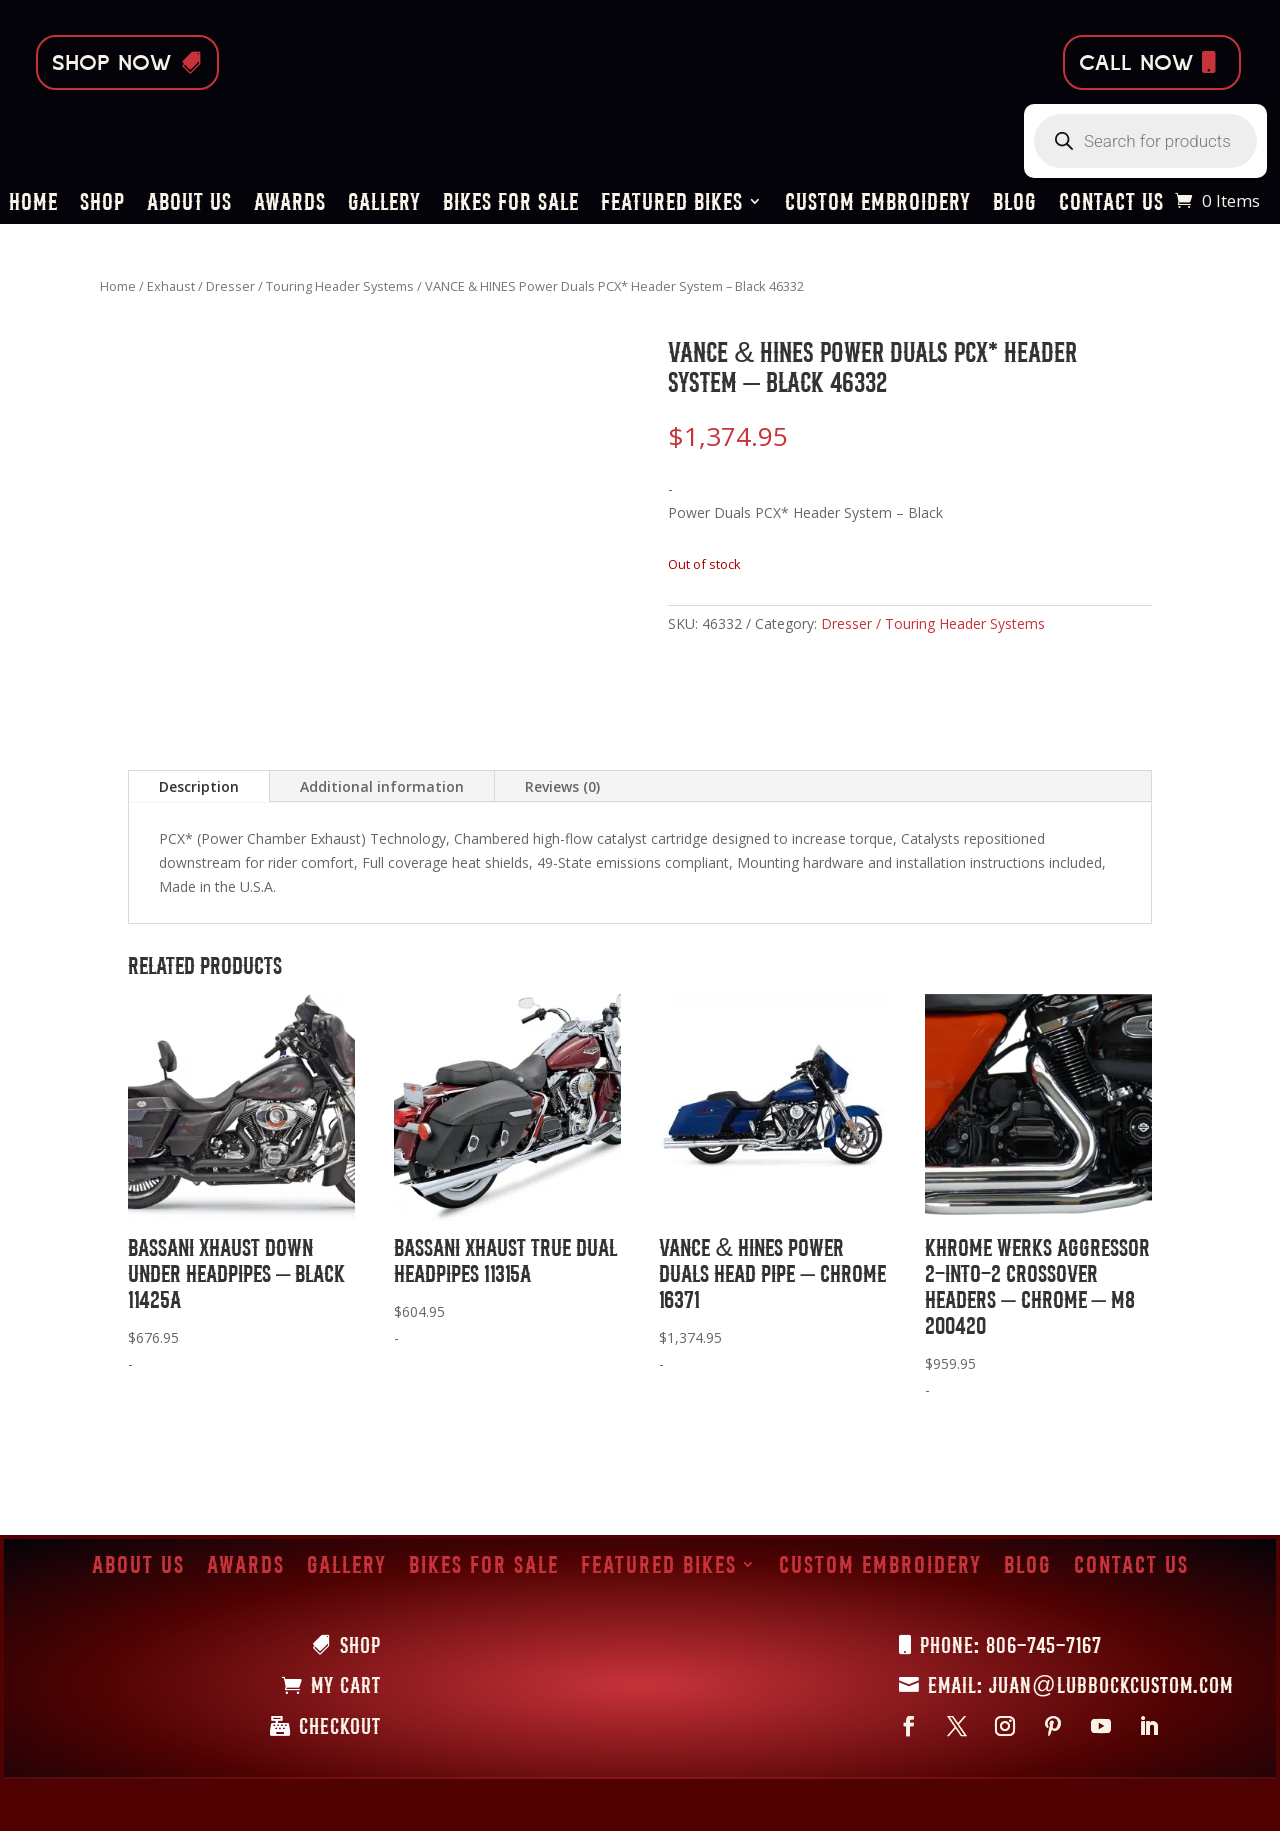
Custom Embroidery (878, 204)
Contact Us (1111, 204)
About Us (189, 204)
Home (33, 204)
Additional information (382, 786)
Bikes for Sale (511, 204)
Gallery (384, 204)
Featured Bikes (672, 204)
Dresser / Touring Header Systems (310, 286)
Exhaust (171, 286)
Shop (102, 204)
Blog (1015, 204)
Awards (290, 204)
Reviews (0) (562, 786)
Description (199, 786)
